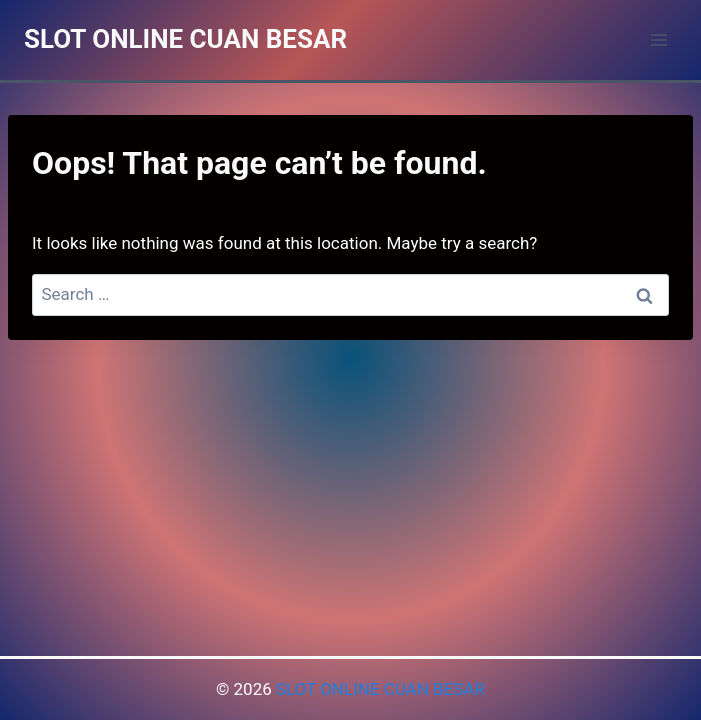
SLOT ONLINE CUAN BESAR (380, 689)
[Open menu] (658, 39)
